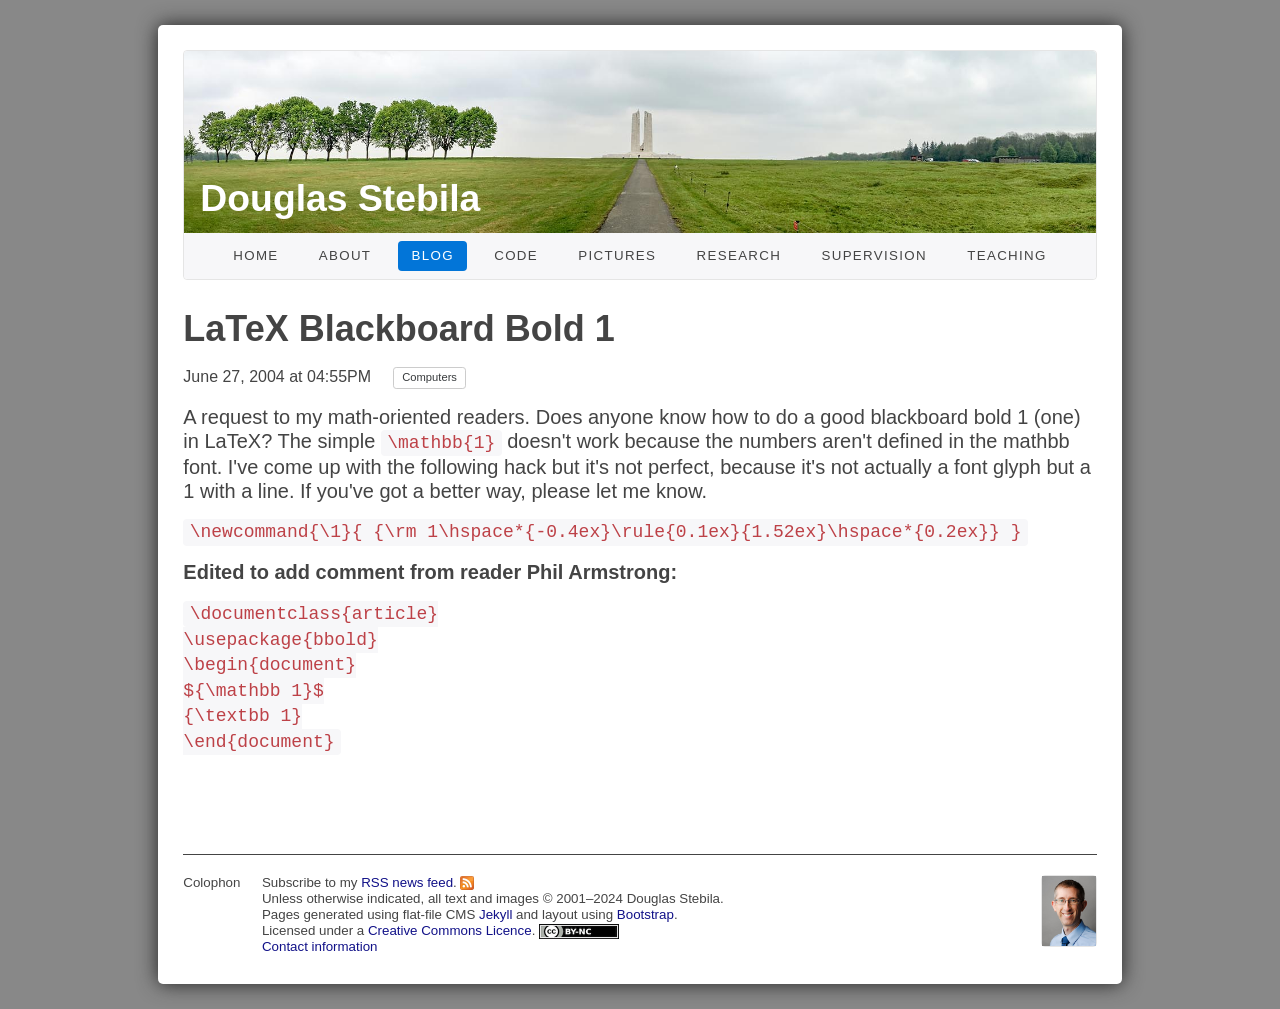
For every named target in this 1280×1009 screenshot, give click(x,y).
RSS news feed (407, 882)
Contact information (320, 946)
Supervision (874, 255)
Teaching (1007, 255)
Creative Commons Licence (450, 930)
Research (739, 255)
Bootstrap (645, 914)
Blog (433, 255)
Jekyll (495, 914)
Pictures (617, 255)
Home (255, 255)
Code (516, 255)
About (345, 255)
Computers (429, 377)
